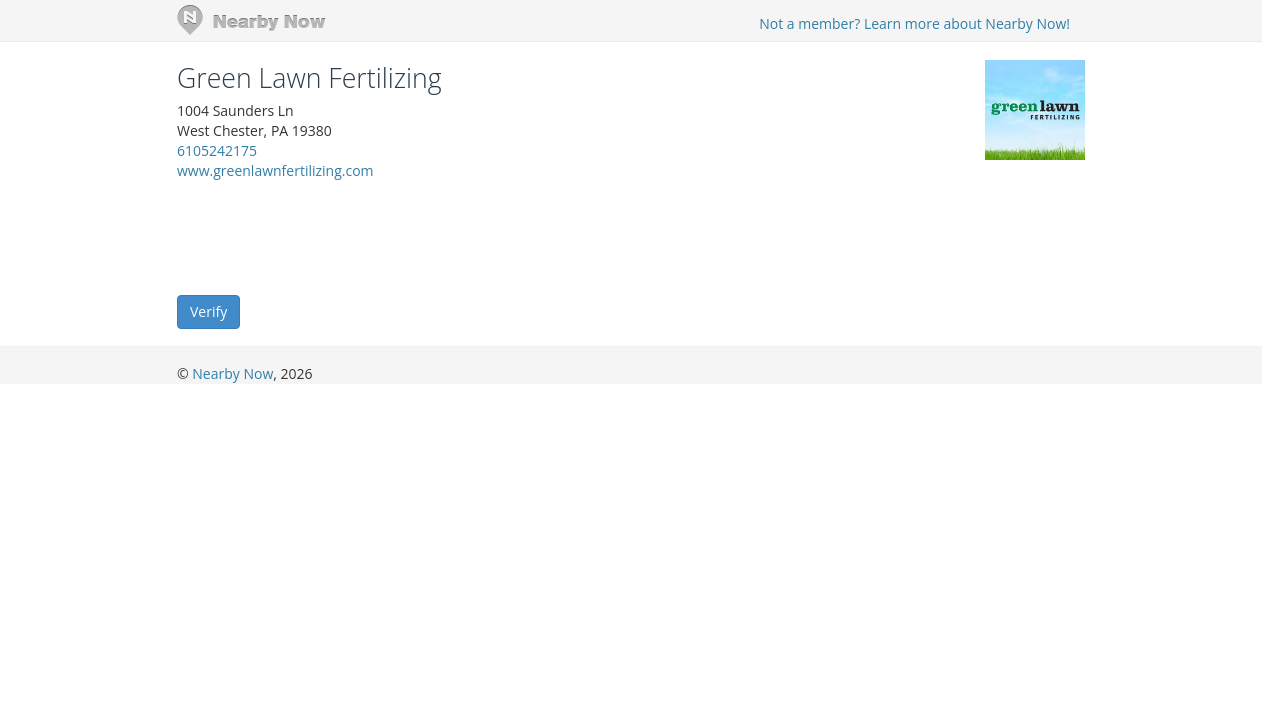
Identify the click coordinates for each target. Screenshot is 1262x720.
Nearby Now (232, 373)
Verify (208, 311)
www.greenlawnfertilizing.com (275, 170)
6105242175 (217, 150)
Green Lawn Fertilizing (309, 78)
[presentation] (329, 236)
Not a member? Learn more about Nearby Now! (914, 23)
